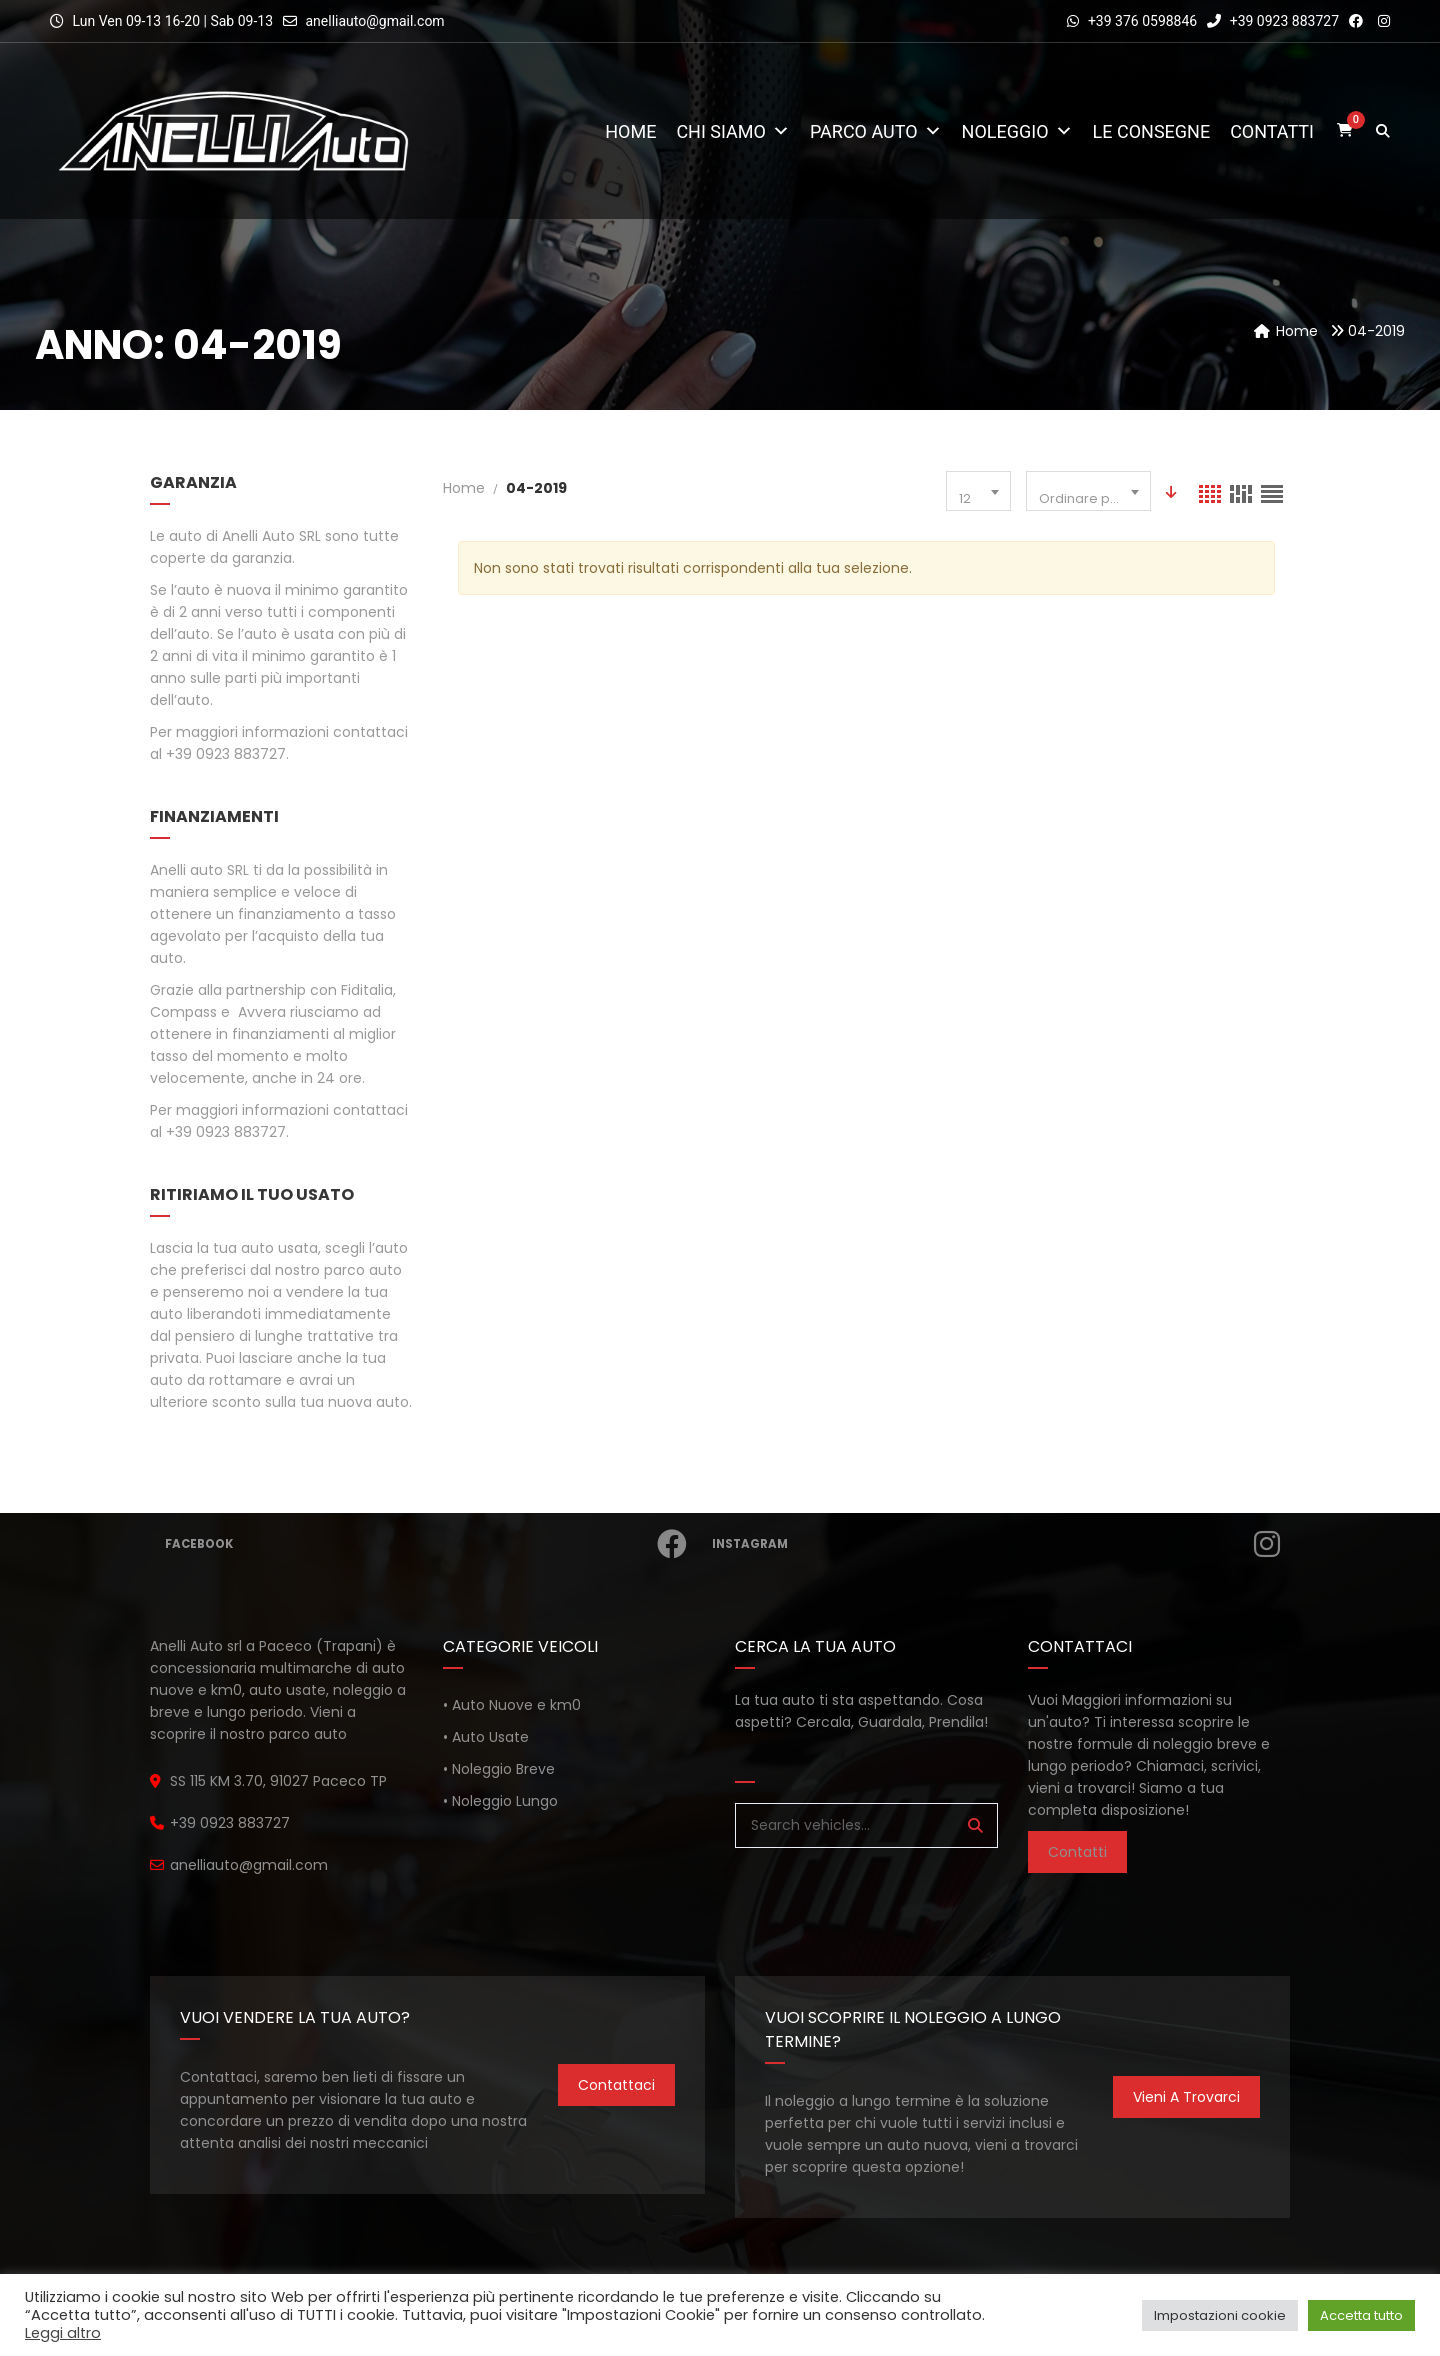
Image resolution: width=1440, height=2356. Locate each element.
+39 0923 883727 (1273, 21)
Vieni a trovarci (1186, 2097)
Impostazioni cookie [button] (1220, 2315)
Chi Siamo (733, 131)
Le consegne (1152, 131)
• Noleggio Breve (499, 1769)
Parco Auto (876, 131)
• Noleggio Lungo (500, 1801)
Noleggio (1017, 131)
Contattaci (616, 2085)
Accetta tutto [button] (1361, 2315)
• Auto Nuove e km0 (512, 1705)
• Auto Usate (486, 1737)
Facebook (429, 1544)
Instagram (999, 1544)
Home (630, 131)
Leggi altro (63, 2333)
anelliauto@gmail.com (374, 21)
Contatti (1272, 131)
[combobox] (978, 491)
